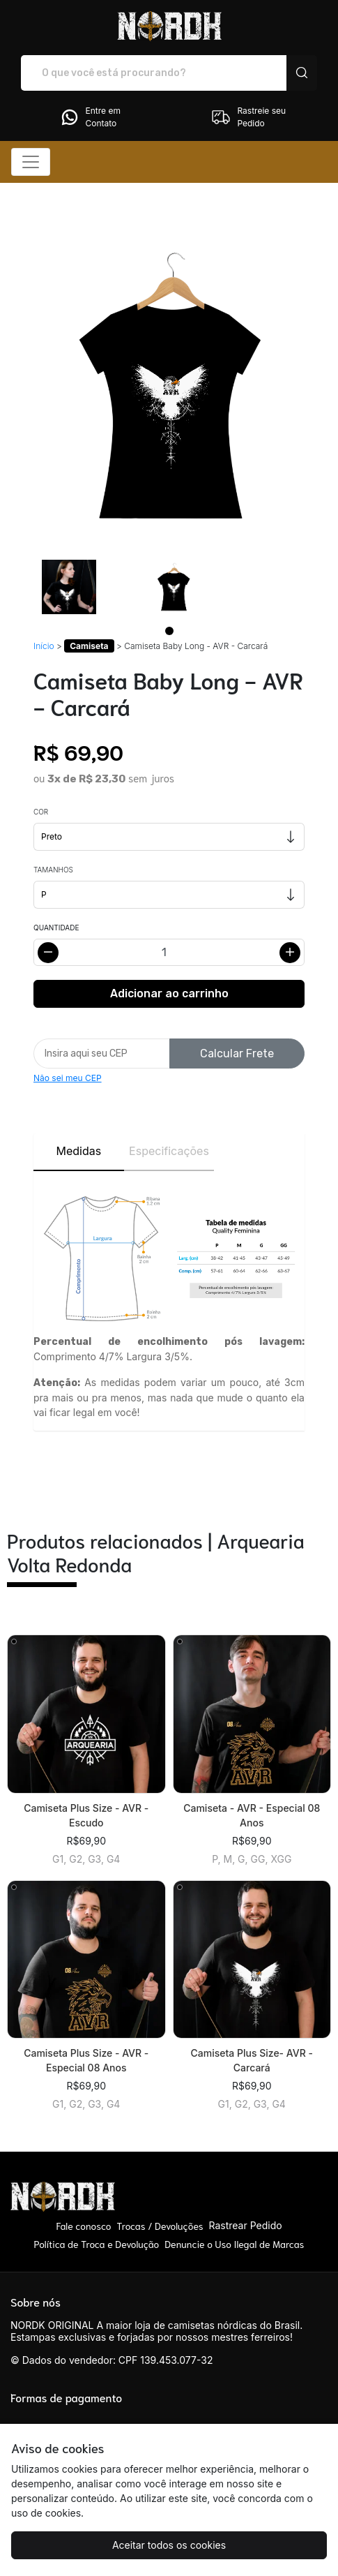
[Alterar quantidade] (169, 952)
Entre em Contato (90, 117)
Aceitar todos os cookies (169, 2545)
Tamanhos (53, 869)
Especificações (169, 1151)
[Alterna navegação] (30, 162)
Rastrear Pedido (245, 2225)
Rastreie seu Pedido (248, 117)
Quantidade (56, 927)
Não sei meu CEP (67, 1078)
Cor (40, 811)
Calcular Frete (237, 1053)
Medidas (78, 1151)
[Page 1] (169, 631)
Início (43, 646)
